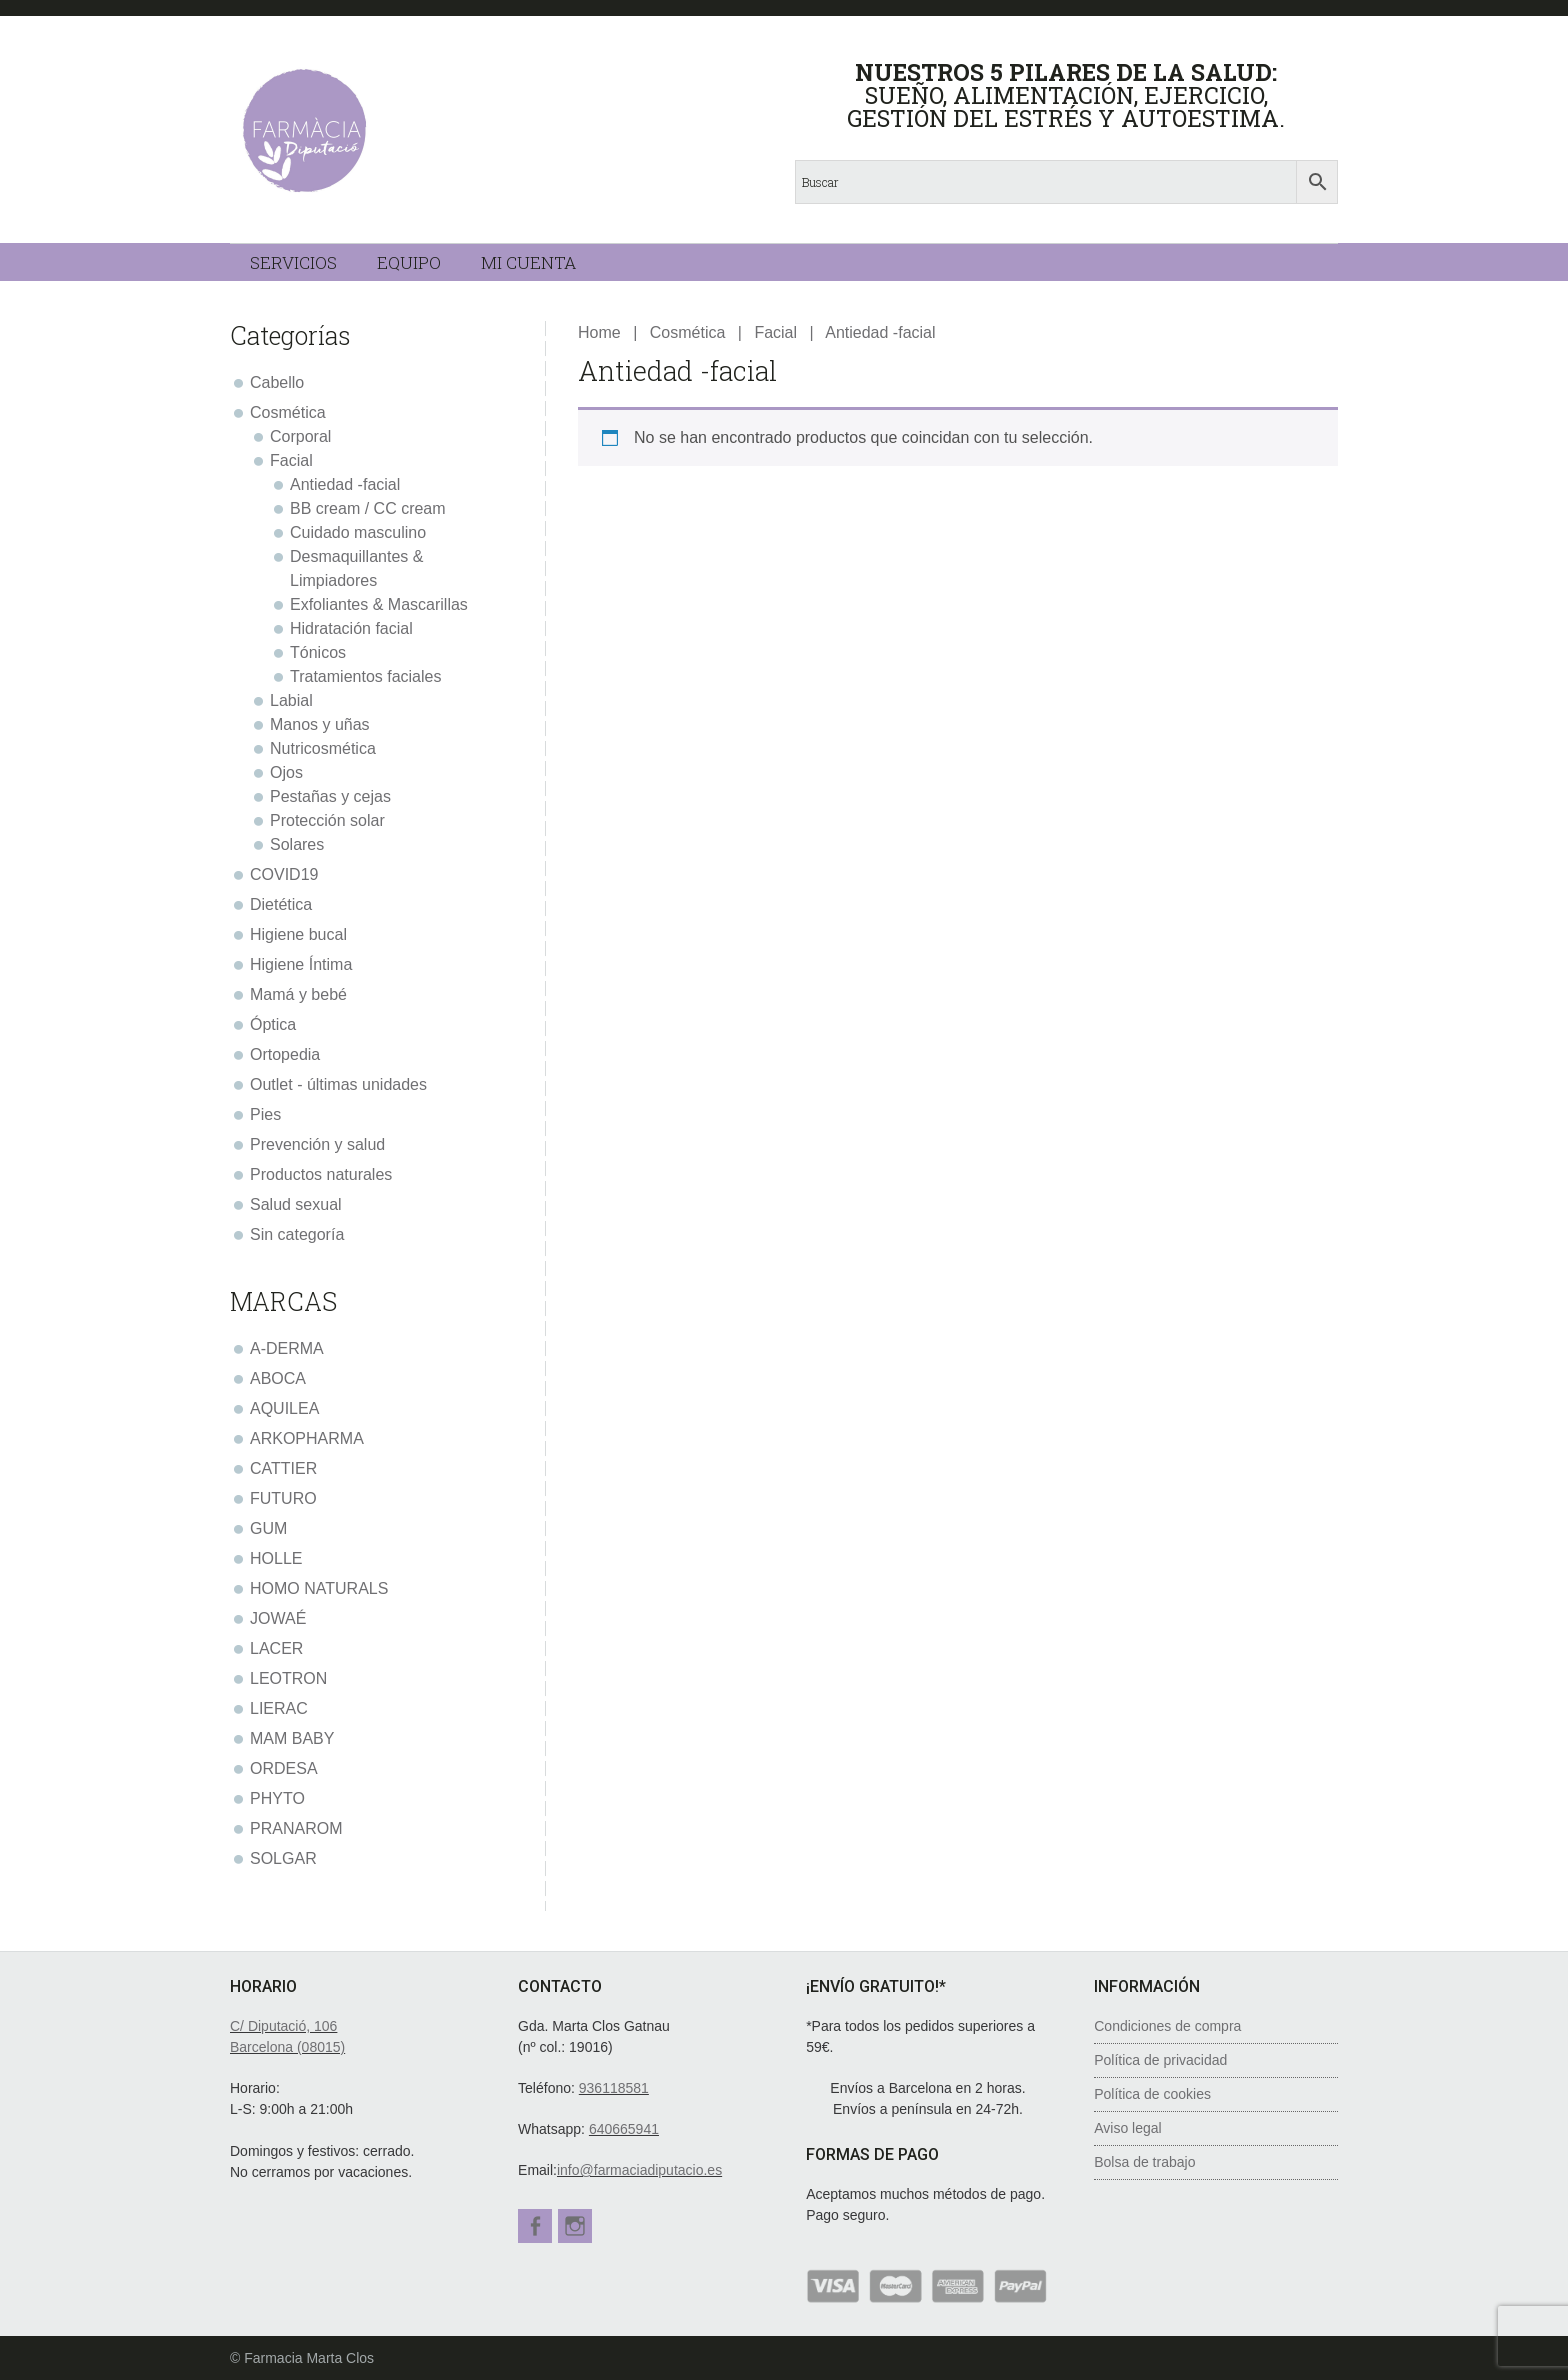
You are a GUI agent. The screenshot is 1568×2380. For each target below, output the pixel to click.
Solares (297, 844)
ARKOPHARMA (307, 1438)
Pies (265, 1114)
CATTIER (283, 1468)
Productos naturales (321, 1174)
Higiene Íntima (301, 964)
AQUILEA (284, 1408)
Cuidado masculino (358, 532)
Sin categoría (297, 1234)
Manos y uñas (320, 724)
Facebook (535, 2226)
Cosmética (688, 332)
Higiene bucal (298, 934)
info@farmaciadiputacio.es (639, 2170)
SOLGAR (283, 1858)
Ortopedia (285, 1054)
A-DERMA (287, 1348)
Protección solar (327, 820)
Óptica (273, 1024)
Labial (291, 700)
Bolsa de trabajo (1144, 2162)
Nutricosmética (323, 748)
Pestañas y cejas (330, 796)
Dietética (281, 904)
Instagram (581, 2226)
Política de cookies (1152, 2094)
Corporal (300, 436)
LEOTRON (288, 1678)
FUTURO (283, 1498)
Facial (775, 332)
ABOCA (278, 1378)
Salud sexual (296, 1204)
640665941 (624, 2129)
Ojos (286, 772)
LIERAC (279, 1708)
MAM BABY (292, 1738)
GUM (268, 1528)
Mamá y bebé (298, 994)
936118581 (614, 2088)
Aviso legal (1127, 2128)
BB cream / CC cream (368, 508)
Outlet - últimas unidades (338, 1084)
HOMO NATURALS (319, 1588)
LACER (276, 1648)
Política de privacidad (1160, 2060)
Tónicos (318, 652)
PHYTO (277, 1798)
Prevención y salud (317, 1144)
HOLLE (276, 1558)
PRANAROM (296, 1828)
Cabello (277, 382)
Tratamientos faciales (365, 676)
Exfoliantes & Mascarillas (379, 604)
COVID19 (284, 874)
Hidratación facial (351, 628)
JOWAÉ (278, 1618)
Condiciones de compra (1167, 2026)
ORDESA (284, 1768)
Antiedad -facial (345, 484)
